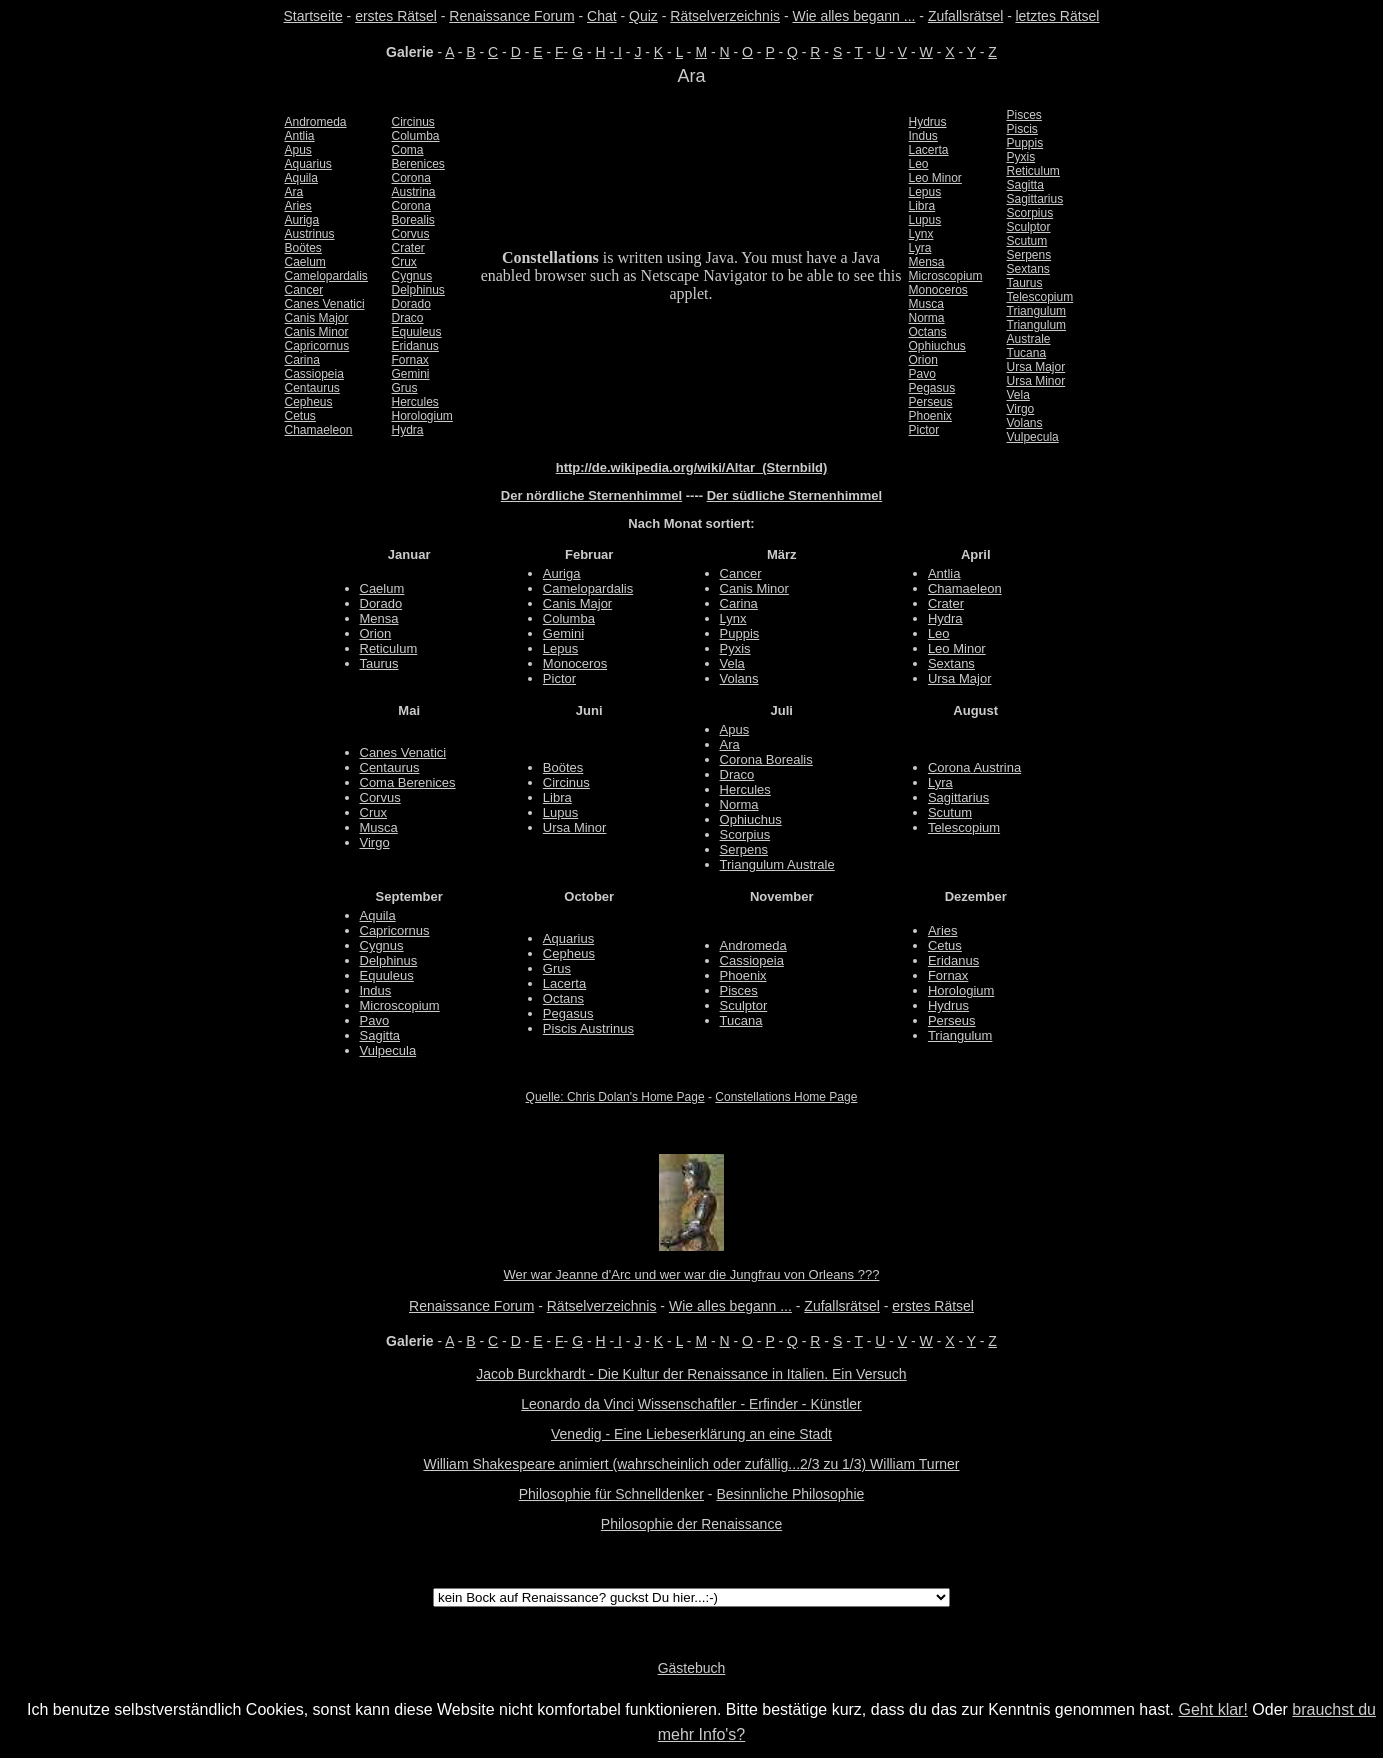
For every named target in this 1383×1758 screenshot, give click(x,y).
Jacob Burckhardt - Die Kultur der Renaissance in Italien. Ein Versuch (691, 1374)
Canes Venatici (325, 304)
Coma (408, 150)
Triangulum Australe (777, 864)
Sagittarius (1035, 199)
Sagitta (1025, 185)
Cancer (304, 290)
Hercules (415, 402)
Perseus (931, 402)
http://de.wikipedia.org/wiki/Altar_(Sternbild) (692, 467)
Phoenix (930, 416)
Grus (405, 388)
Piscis (1022, 129)
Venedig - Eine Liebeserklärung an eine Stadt (691, 1434)
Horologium (422, 416)
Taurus (1025, 283)
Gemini (411, 374)
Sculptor (1029, 227)
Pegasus (932, 388)
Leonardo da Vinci (577, 1404)
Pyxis (1021, 157)
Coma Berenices (408, 782)
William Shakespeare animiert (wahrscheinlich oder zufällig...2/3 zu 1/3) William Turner (691, 1464)
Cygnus (412, 276)
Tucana (1027, 353)
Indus (923, 136)
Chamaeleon (319, 430)
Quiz (643, 16)
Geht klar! (1213, 1709)
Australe (1029, 339)
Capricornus (317, 346)
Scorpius (1030, 213)
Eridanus (415, 346)
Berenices (418, 164)
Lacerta (929, 150)
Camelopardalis (326, 276)
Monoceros (938, 290)
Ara (294, 192)
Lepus (925, 192)
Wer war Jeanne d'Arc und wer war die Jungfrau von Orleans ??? (692, 1274)
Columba (416, 136)
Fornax (410, 360)
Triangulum (1037, 311)
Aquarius (308, 164)
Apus (298, 150)
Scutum (1027, 241)
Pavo (922, 374)
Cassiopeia (314, 374)
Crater (408, 248)
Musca (926, 304)
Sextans (1028, 269)
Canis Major (317, 318)
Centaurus (312, 388)
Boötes (303, 248)
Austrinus (310, 234)
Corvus (411, 234)
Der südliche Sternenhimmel (795, 495)
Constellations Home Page (786, 1097)
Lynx (921, 234)
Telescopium (1040, 297)
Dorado (411, 304)
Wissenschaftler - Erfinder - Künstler (750, 1404)
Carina (302, 360)
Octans (928, 332)
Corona (411, 178)
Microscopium (946, 276)
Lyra (920, 248)
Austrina (414, 192)
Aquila (301, 178)
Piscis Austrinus (588, 1028)
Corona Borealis (766, 759)
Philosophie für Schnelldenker (611, 1494)
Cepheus (309, 402)
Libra (922, 206)
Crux (404, 262)
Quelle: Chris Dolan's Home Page (615, 1097)
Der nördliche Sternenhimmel (591, 495)
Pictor (924, 430)
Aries (298, 206)
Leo (919, 164)
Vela (1018, 395)
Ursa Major (1036, 367)
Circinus (413, 122)
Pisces (1024, 115)
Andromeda (316, 122)
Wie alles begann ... (853, 16)
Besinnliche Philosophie (790, 1494)
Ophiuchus (937, 346)
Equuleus (417, 332)
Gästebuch (692, 1668)
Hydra (408, 430)
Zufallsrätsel (965, 16)
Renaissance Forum (511, 16)
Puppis (1025, 143)
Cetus (300, 416)
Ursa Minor (1036, 381)
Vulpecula (1033, 437)
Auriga (302, 220)
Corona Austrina (974, 767)
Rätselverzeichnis (725, 16)
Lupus (925, 220)
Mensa (927, 262)
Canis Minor (317, 332)
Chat (602, 16)
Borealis (413, 220)
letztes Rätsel (1057, 16)
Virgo (1021, 409)
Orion (923, 360)
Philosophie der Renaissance (691, 1524)
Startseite (313, 16)
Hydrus (928, 122)
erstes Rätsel (396, 16)
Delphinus (418, 290)
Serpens (1029, 255)
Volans (1025, 423)
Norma (927, 318)
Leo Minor (935, 178)
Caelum (305, 262)
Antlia (300, 136)
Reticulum (1033, 171)
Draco (408, 318)
